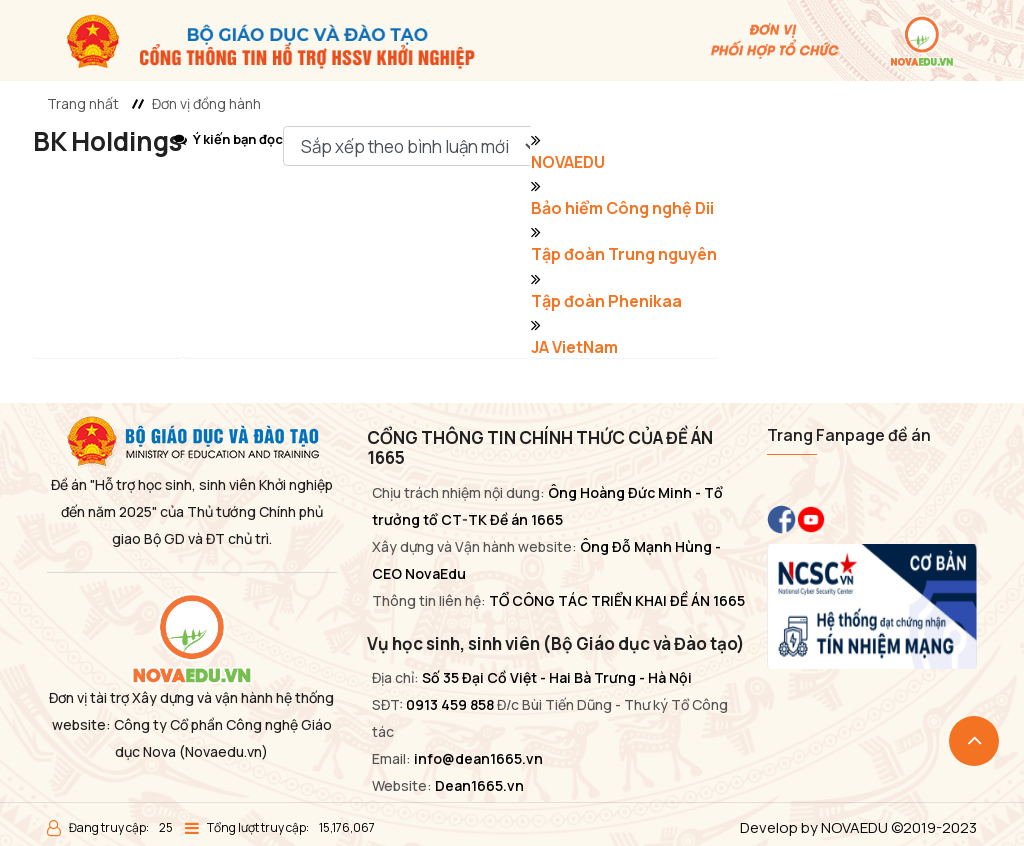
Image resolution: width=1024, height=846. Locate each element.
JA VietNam (574, 347)
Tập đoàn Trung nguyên (624, 254)
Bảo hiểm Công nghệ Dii (622, 208)
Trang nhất (83, 103)
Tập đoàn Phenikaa (606, 301)
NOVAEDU (568, 162)
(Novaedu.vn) (223, 751)
